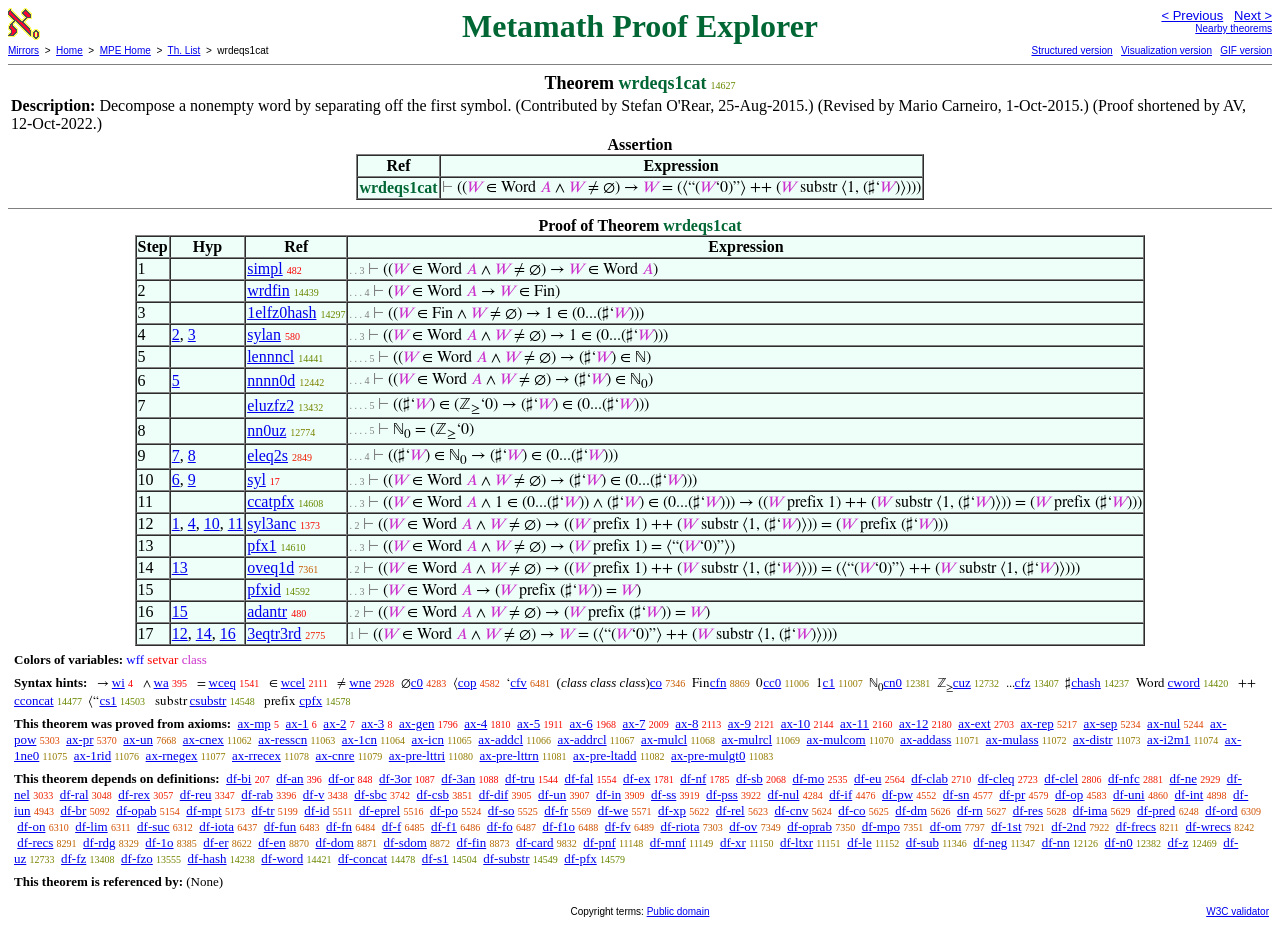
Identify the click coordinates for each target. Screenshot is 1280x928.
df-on (31, 826)
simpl (265, 268)
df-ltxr (796, 842)
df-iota (216, 826)
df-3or (395, 778)
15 (180, 611)
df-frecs (1136, 826)
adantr (267, 611)
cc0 (772, 682)
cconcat (34, 700)
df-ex (636, 778)
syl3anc (271, 523)
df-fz (73, 858)
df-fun (280, 826)
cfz (1023, 682)
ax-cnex (203, 739)
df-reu (196, 794)
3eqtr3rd (274, 633)
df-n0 (1119, 842)
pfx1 (261, 545)
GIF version (1246, 50)
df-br (73, 810)
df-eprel (379, 810)
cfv (518, 682)
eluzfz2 (270, 405)
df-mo (808, 778)
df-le (859, 842)
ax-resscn (282, 739)
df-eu (867, 778)
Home (69, 50)
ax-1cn (359, 739)
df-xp (672, 810)
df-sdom (405, 842)
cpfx (310, 700)
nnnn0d (271, 380)
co (656, 682)
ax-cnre (334, 755)
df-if (840, 794)
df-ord (1221, 810)
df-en (271, 842)
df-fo (500, 826)
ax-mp (254, 723)
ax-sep (1100, 723)
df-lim (91, 826)
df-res (1028, 810)
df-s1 (435, 858)
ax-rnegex (172, 755)
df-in (608, 794)
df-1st (1006, 826)
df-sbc (370, 794)
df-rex (134, 794)
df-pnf (599, 842)
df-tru (520, 778)
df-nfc (1124, 778)
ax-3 (372, 723)
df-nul (784, 794)
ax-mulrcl (747, 739)
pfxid (264, 589)
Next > (1253, 15)
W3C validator (1237, 911)
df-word (282, 858)
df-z (1177, 842)
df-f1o (558, 826)
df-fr (556, 810)
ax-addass (925, 739)
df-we (613, 810)
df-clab (929, 778)
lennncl (270, 356)
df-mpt (203, 810)
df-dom (334, 842)
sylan (264, 334)
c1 (829, 682)
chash (1086, 682)
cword (1184, 682)
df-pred (1156, 810)
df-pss (722, 794)
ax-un (138, 739)
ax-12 (914, 723)
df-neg (990, 842)
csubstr (208, 700)
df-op (1069, 794)
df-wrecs (1208, 826)
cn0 (892, 682)
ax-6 (581, 723)
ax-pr (79, 739)
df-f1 (444, 826)
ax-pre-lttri (417, 755)
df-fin (472, 842)
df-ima (1090, 810)
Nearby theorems (1233, 28)
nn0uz (266, 430)
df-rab (257, 794)
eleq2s (267, 455)
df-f (392, 826)
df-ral (74, 794)
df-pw (897, 794)
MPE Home (125, 50)
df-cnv (791, 810)
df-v (314, 794)
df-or (341, 778)
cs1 (107, 700)
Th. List (184, 50)
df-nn (1056, 842)
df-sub (922, 842)
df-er (215, 842)
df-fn (339, 826)
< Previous (1192, 15)
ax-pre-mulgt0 (708, 755)
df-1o (159, 842)
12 (180, 633)
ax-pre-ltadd (605, 755)
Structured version (1071, 50)
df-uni (1129, 794)
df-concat (362, 858)
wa (161, 682)
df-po (444, 810)
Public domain (678, 911)
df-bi (238, 778)
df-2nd (1068, 826)
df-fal (578, 778)
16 (228, 633)
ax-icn (427, 739)
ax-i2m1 (1168, 739)
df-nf (693, 778)
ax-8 (686, 723)
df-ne (1182, 778)
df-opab (136, 810)
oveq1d (270, 567)
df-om (946, 826)
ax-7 (633, 723)
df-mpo (881, 826)
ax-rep (1036, 723)
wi (118, 682)
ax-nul (1163, 723)
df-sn (956, 794)
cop (467, 682)
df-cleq (996, 778)
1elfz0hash (281, 312)
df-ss (663, 794)
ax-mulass (1012, 739)
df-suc (153, 826)
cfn (718, 682)
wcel (293, 682)
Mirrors (23, 50)
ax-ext (974, 723)
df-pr (1012, 794)
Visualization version (1166, 50)
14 (204, 633)
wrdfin (268, 290)
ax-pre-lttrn (509, 755)
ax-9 (739, 723)
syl (256, 479)
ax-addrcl (582, 739)
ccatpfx (270, 501)
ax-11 (854, 723)
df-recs (35, 842)
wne (360, 682)
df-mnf (668, 842)
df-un (552, 794)
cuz (962, 682)
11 (235, 523)
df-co (851, 810)
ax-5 (528, 723)
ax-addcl (500, 739)
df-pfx (580, 858)
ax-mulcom (836, 739)
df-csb (432, 794)
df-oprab (809, 826)
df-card (535, 842)
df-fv (618, 826)
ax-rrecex (256, 755)
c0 (417, 682)
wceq (222, 682)
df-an (289, 778)
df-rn (970, 810)
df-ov (743, 826)
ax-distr (1093, 739)
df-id (316, 810)
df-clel (1061, 778)
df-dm (911, 810)
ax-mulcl (664, 739)
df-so (501, 810)
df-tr (262, 810)
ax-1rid (93, 755)
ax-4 (475, 723)
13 (180, 567)
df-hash (207, 858)
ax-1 (297, 723)
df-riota (679, 826)
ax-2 (334, 723)
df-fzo (137, 858)
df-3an (458, 778)
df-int (1188, 794)
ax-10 (796, 723)
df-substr (506, 858)
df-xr (733, 842)
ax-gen (416, 723)
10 (212, 523)
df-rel (730, 810)
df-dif (494, 794)
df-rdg (99, 842)
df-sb (749, 778)
